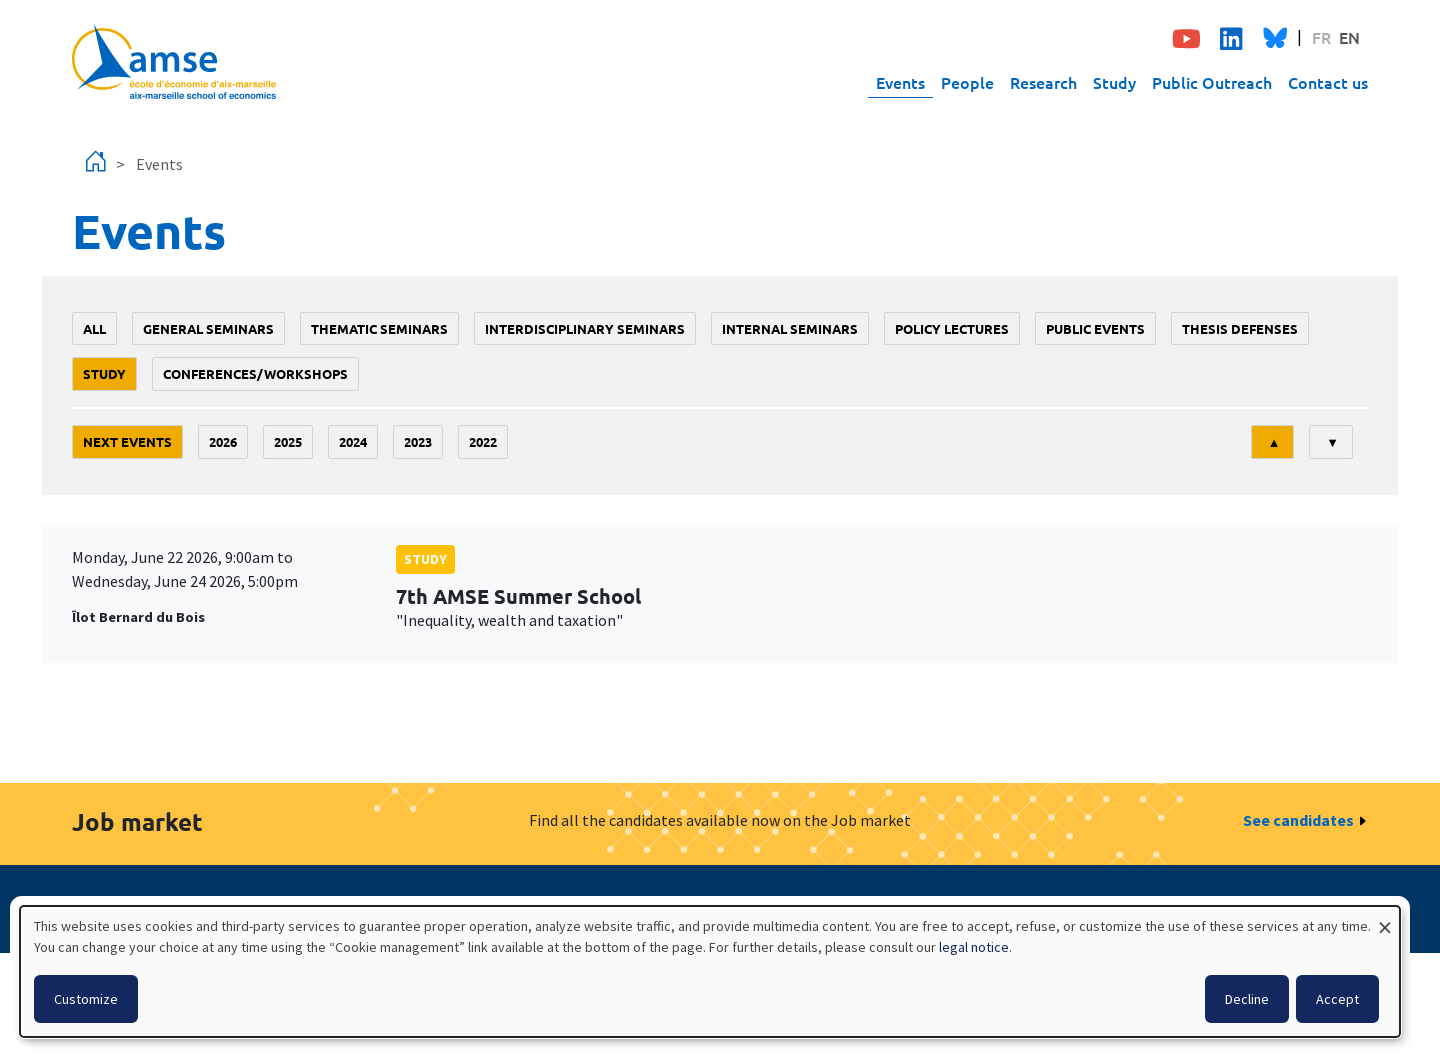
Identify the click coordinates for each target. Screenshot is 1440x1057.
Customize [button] (86, 999)
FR (1321, 37)
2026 (223, 441)
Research (1043, 82)
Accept (1337, 999)
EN (1349, 37)
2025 (288, 441)
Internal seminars (790, 328)
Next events (127, 441)
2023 (418, 441)
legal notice (974, 947)
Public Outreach (1212, 82)
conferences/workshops (255, 373)
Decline (1247, 999)
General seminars (208, 328)
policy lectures (952, 328)
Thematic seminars (379, 328)
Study (1114, 82)
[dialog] (710, 971)
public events (1095, 328)
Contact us (1328, 82)
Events (900, 82)
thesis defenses (1240, 328)
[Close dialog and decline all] (1385, 918)
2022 (483, 441)
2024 (353, 441)
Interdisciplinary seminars (585, 328)
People (967, 82)
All (94, 328)
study (104, 373)
